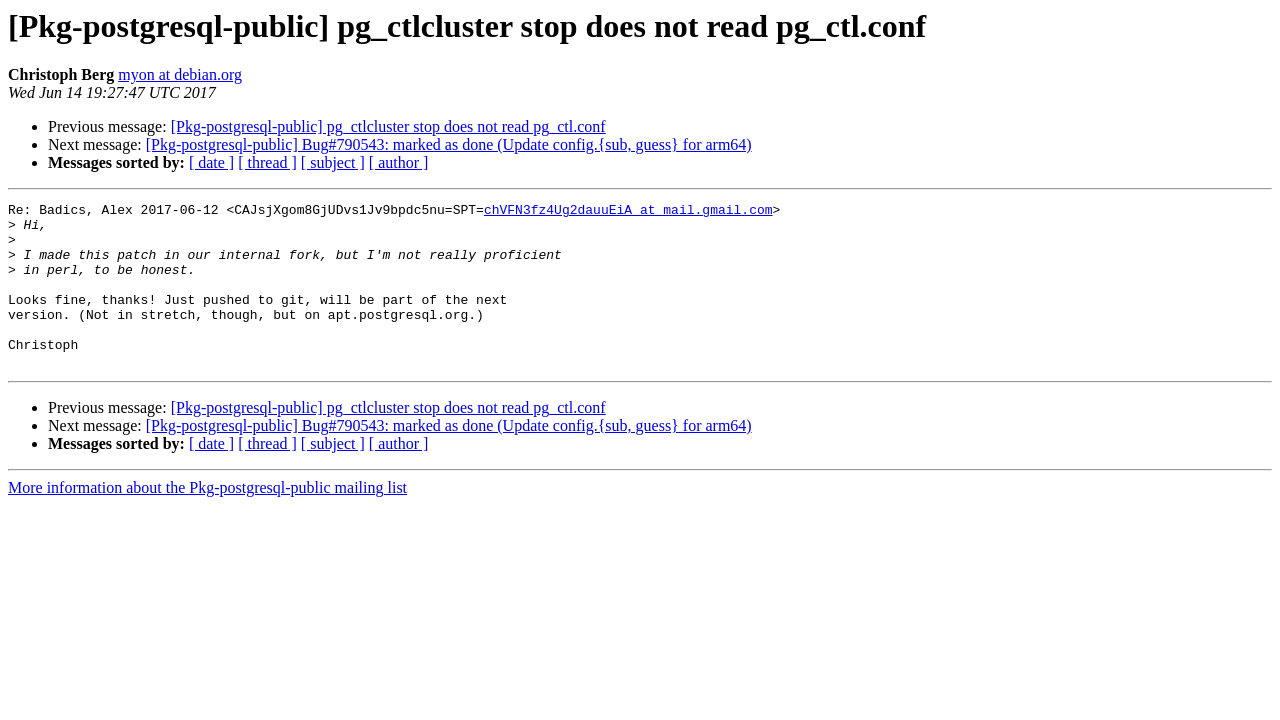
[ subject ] (333, 162)
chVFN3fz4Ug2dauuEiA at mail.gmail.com (628, 212)
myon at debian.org (180, 74)
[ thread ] (267, 162)
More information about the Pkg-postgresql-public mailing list (207, 520)
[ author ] (399, 162)
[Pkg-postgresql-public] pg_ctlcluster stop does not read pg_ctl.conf (388, 126)
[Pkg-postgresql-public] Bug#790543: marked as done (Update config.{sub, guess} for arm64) (449, 144)
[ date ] (211, 162)
